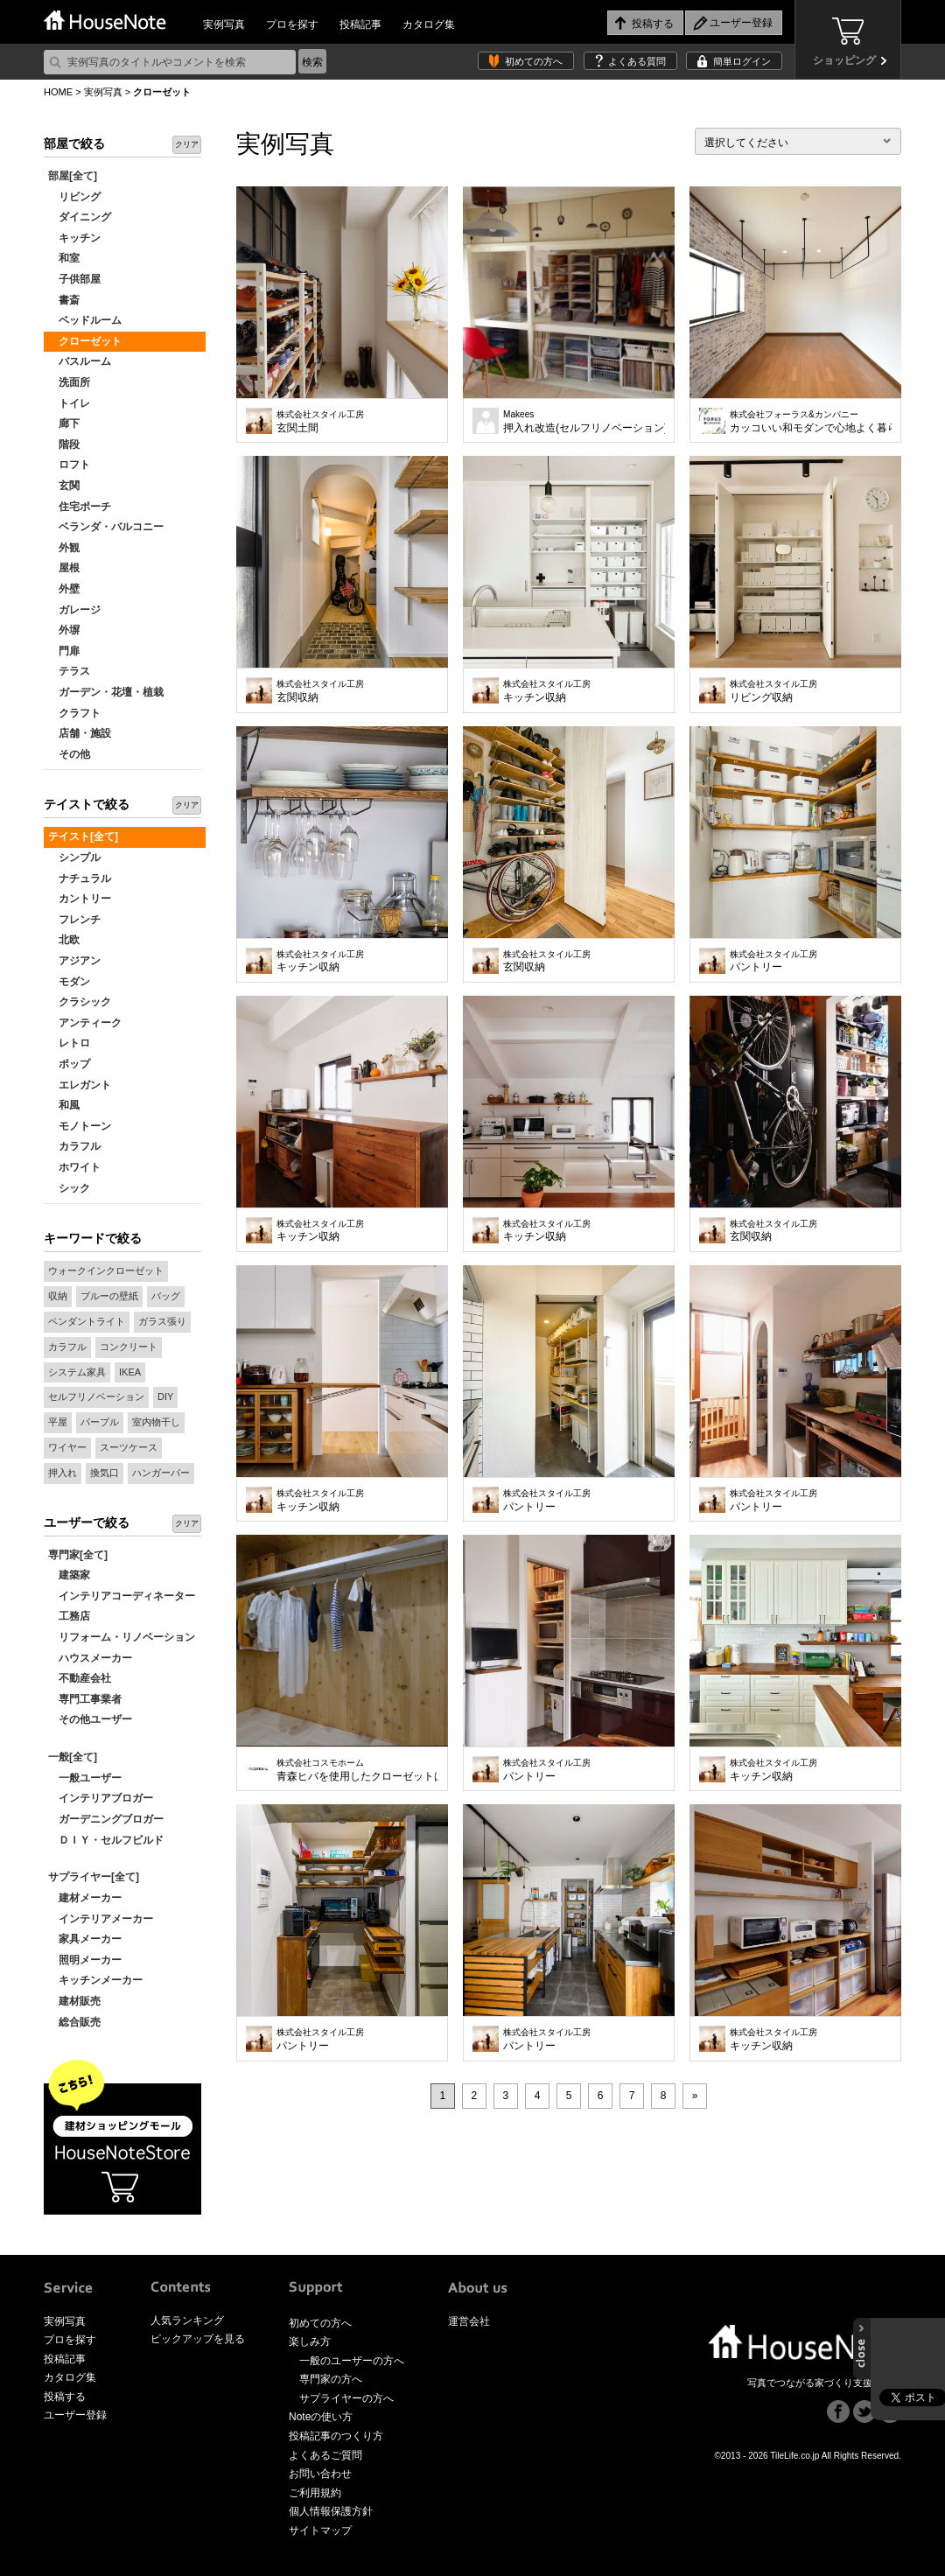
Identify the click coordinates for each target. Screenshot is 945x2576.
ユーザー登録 (75, 2415)
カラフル (74, 1146)
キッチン (74, 238)
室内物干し (156, 1422)
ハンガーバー (161, 1472)
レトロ (69, 1043)
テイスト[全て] (83, 836)
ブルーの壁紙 (109, 1296)
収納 (57, 1296)
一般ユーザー (85, 1778)
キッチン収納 (547, 691)
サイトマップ (320, 2530)
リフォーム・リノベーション (121, 1637)
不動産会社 (79, 1678)
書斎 (64, 300)
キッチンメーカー (95, 1980)
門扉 (64, 651)
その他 (69, 754)
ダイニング (79, 217)
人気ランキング (187, 2320)
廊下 (64, 423)
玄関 (64, 486)
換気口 (104, 1472)
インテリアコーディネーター (121, 1596)
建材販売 (74, 2001)
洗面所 (69, 382)
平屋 (57, 1422)
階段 (64, 444)
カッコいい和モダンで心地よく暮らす (811, 422)
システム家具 (77, 1372)
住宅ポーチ (79, 506)
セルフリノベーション (96, 1396)
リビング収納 (773, 691)
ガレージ (74, 610)
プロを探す (292, 24)
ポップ (69, 1064)
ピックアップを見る (197, 2339)
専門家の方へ (330, 2379)
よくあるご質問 (325, 2455)
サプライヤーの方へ (346, 2398)
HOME (58, 92)
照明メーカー (85, 1960)
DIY (165, 1396)
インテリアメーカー (100, 1919)
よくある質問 (637, 61)
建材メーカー (85, 1898)
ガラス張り (162, 1321)
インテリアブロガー (100, 1798)
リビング (74, 197)
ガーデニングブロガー (106, 1819)
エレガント (79, 1085)
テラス (69, 671)
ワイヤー (67, 1447)
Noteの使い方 (321, 2417)
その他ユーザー (90, 1719)
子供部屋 (74, 279)
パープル (99, 1422)
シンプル (74, 857)
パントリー (773, 961)
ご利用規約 (315, 2493)
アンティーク (85, 1023)
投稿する (65, 2396)
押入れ (62, 1472)
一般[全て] (72, 1757)
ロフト (69, 464)
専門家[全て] (78, 1555)
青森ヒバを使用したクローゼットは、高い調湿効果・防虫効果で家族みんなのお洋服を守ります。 (357, 1770)
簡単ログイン (742, 61)
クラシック (79, 1002)
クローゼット (85, 341)
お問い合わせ (320, 2474)
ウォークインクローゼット (106, 1270)
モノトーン (79, 1126)
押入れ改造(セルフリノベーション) (584, 422)
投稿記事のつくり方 (336, 2436)
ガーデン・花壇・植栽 (106, 692)
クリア (187, 144)
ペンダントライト (86, 1321)
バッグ (165, 1296)
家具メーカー (85, 1939)
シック (69, 1188)
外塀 (64, 630)
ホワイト (74, 1167)
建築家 (69, 1575)
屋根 (64, 568)
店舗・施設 (79, 733)
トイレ (69, 403)
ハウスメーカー (90, 1658)
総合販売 (74, 2022)
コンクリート (129, 1346)
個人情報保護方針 (331, 2511)
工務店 (69, 1616)
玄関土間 (320, 422)
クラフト (74, 713)
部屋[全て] (72, 176)
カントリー (79, 898)
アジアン (74, 961)
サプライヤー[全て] (93, 1877)
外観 (64, 548)
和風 (64, 1105)
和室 (64, 258)
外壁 (64, 589)
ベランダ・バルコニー (106, 527)
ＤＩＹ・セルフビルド (106, 1840)
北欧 (64, 940)
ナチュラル (79, 878)
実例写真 (224, 24)
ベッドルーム (85, 320)
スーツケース (129, 1447)
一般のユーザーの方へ (351, 2361)
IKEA (130, 1372)
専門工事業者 (85, 1699)
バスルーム (79, 361)
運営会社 (469, 2321)
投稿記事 (361, 24)
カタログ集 (428, 24)
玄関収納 (320, 691)
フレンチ (74, 920)
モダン (69, 982)
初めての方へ (534, 61)
